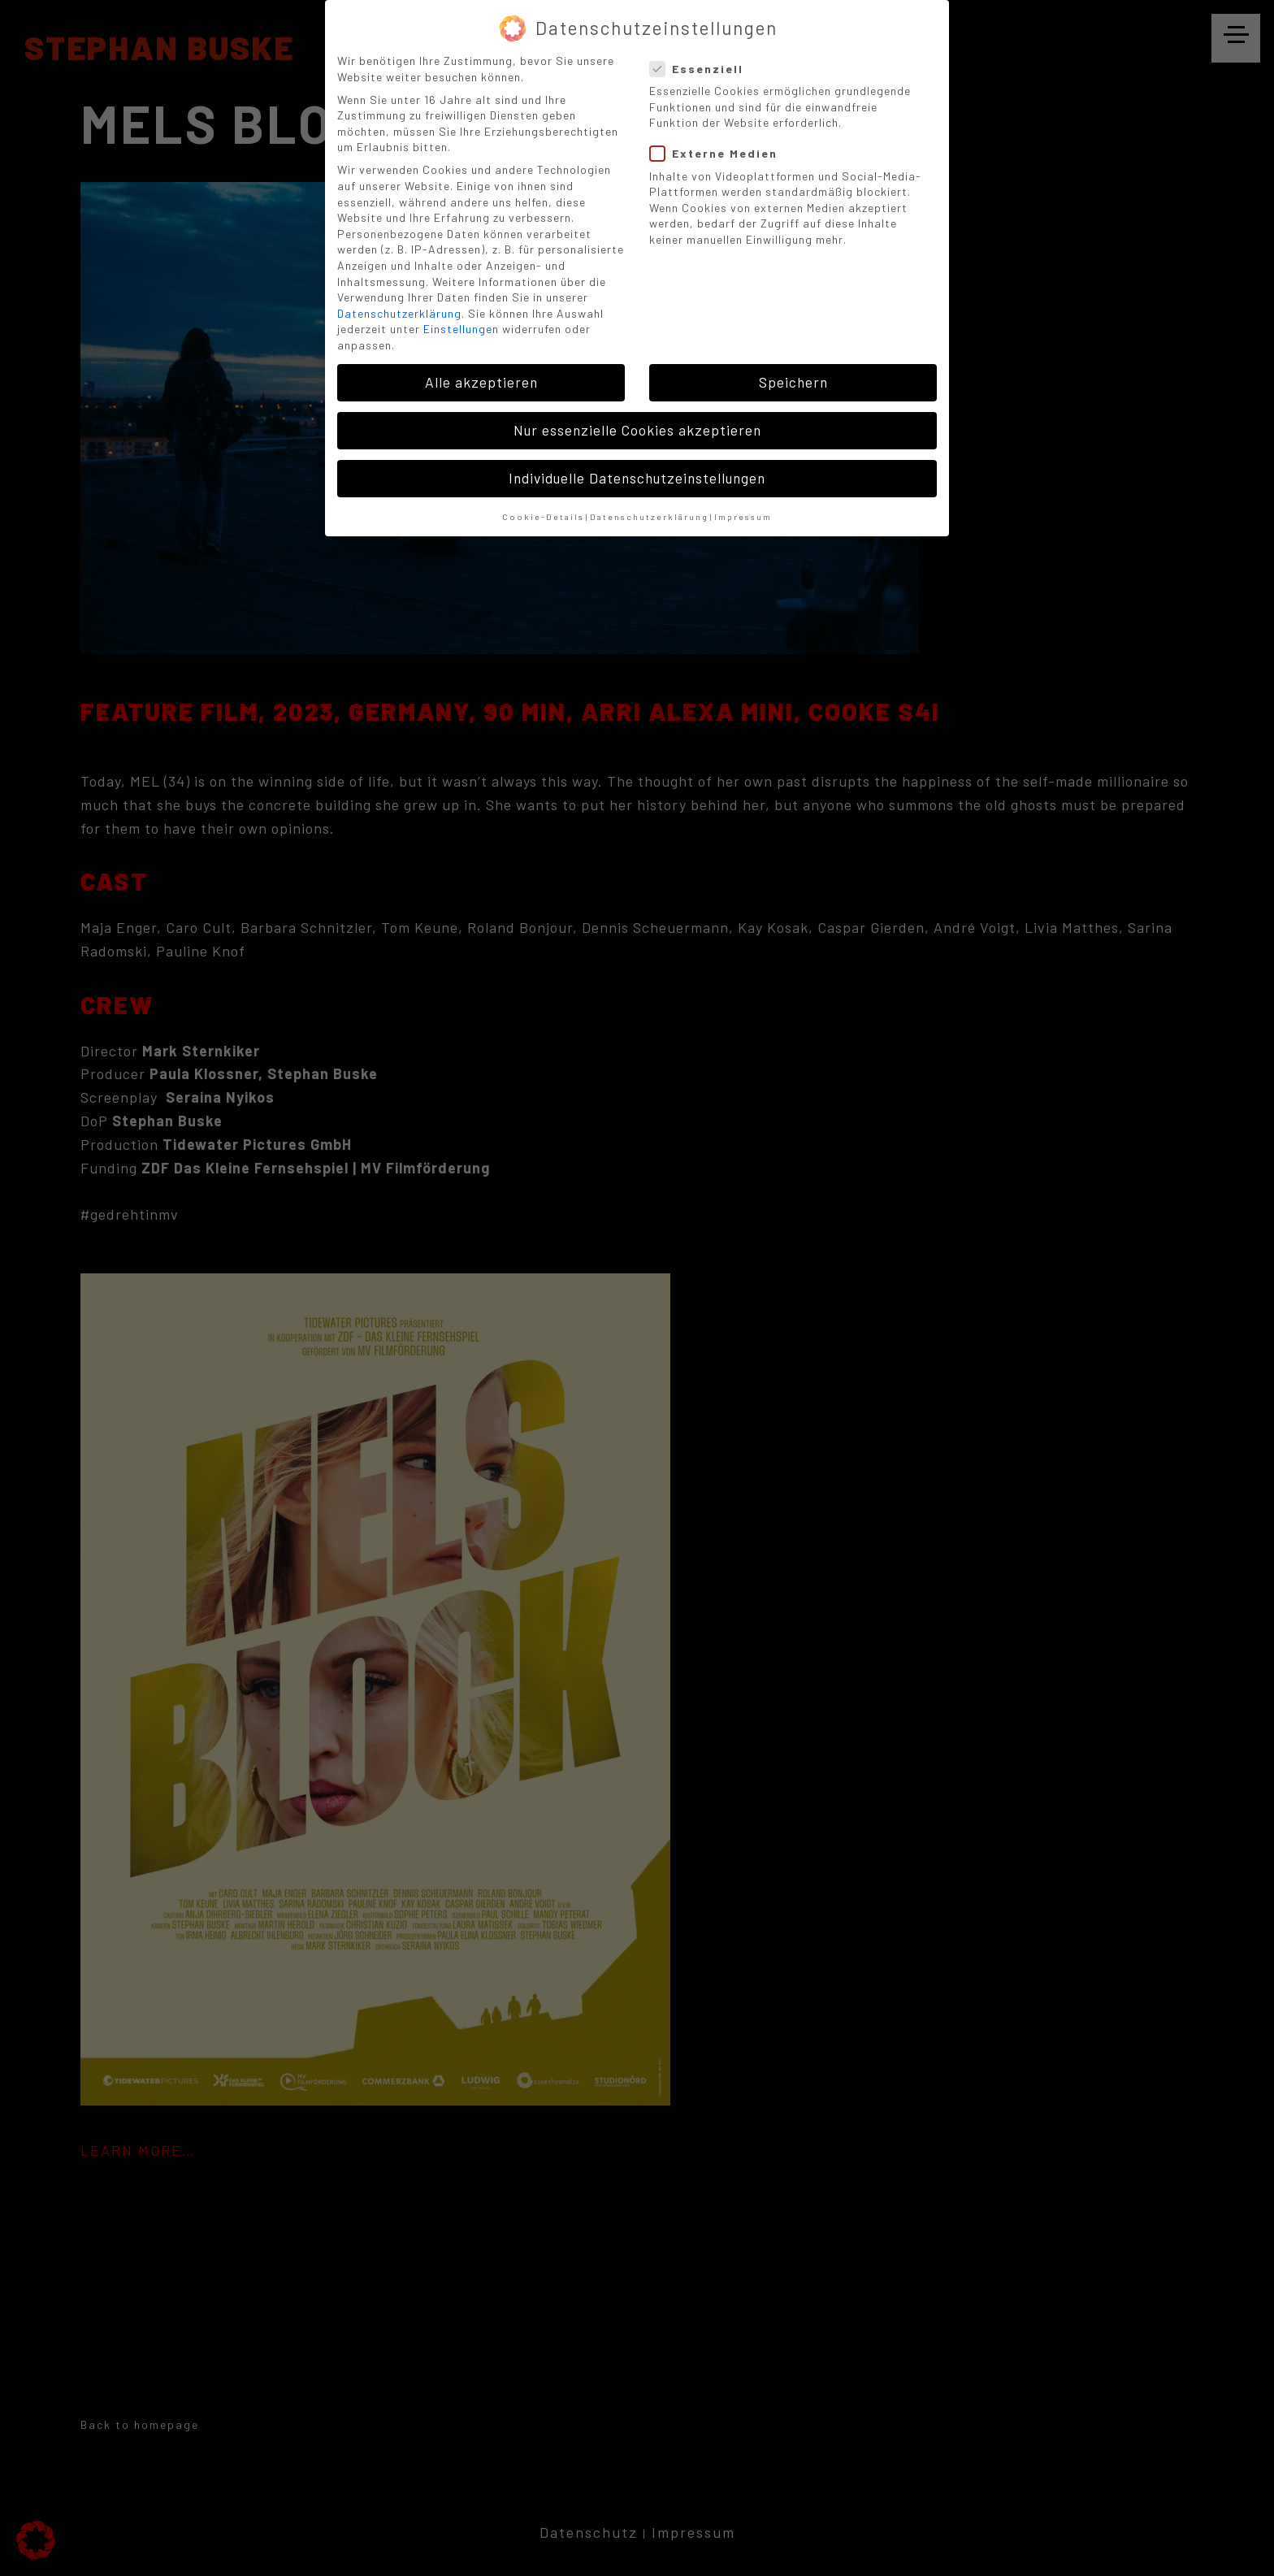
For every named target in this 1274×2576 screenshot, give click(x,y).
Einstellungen (461, 329)
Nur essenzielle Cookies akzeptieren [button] (637, 430)
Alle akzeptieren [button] (481, 382)
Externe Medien (718, 153)
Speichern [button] (793, 382)
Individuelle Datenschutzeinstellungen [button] (637, 478)
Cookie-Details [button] (543, 516)
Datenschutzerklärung (399, 313)
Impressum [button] (743, 516)
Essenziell (701, 68)
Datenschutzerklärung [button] (649, 516)
